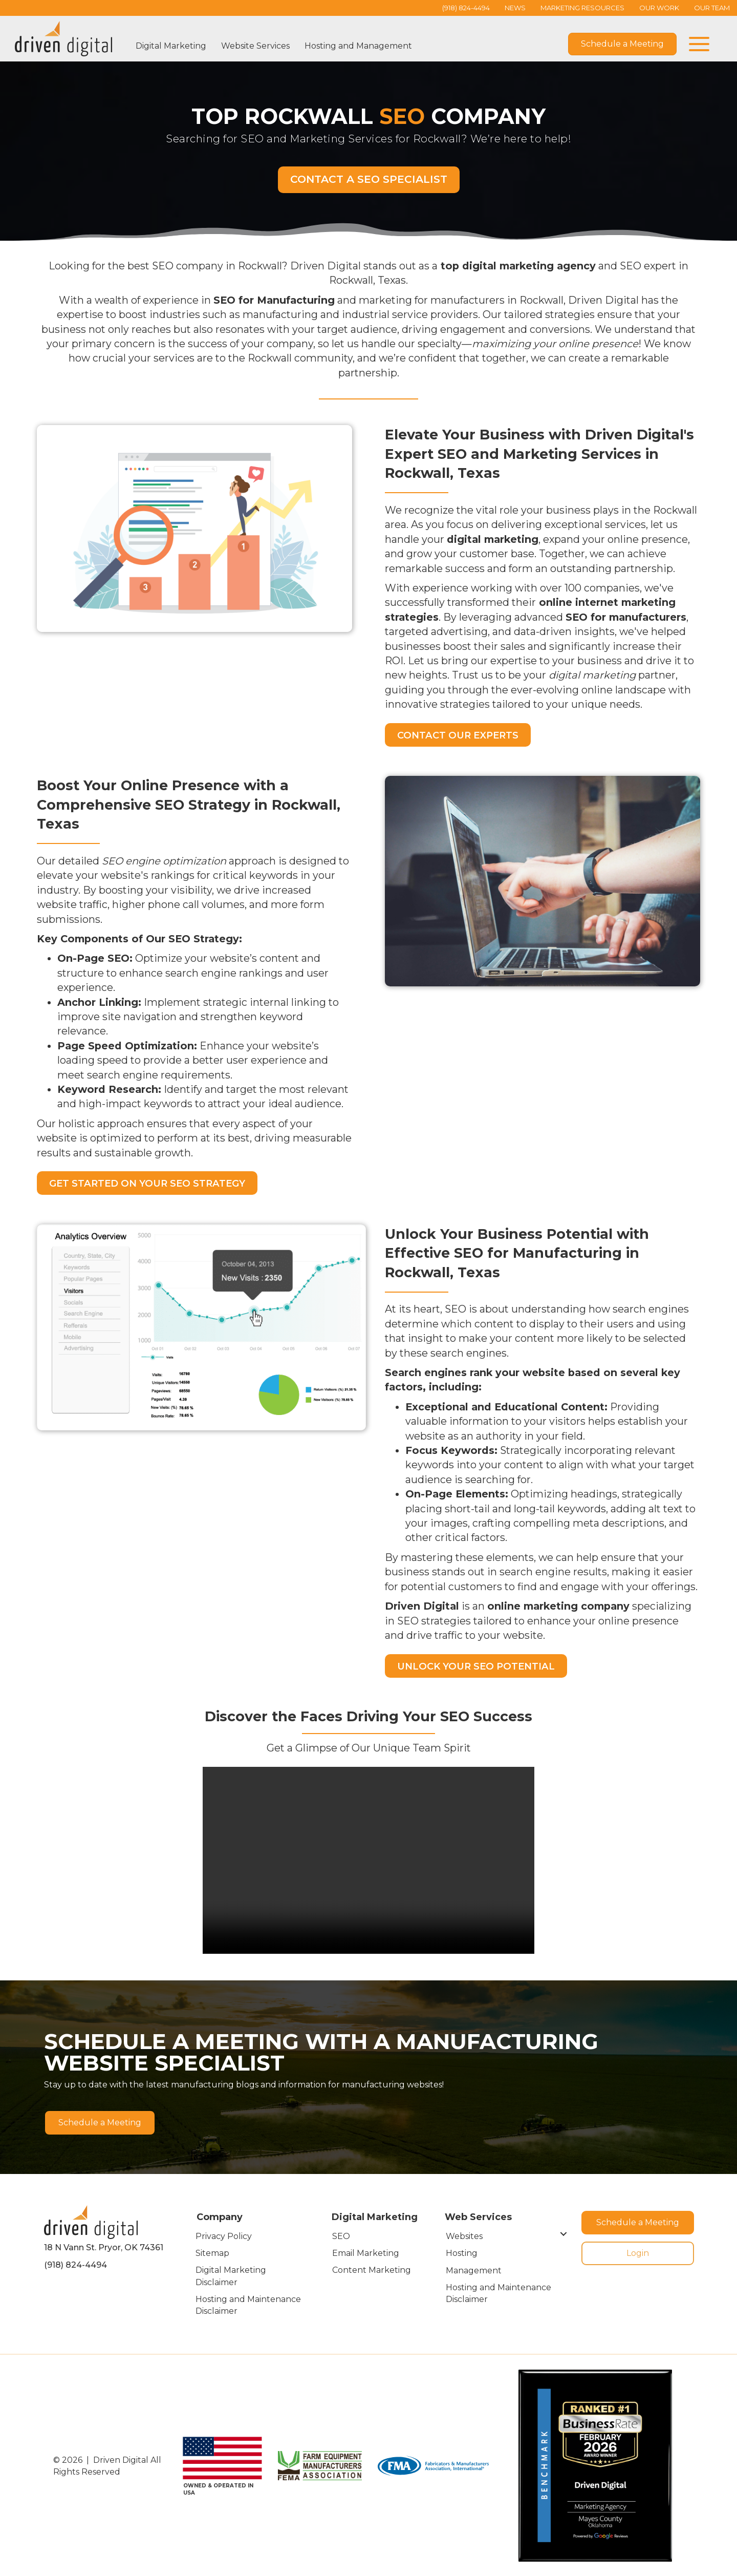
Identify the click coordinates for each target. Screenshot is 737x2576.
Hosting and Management (358, 46)
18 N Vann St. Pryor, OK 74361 (103, 2247)
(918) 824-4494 (75, 2264)
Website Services (255, 46)
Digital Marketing (171, 46)
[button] (696, 44)
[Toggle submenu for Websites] (564, 2233)
